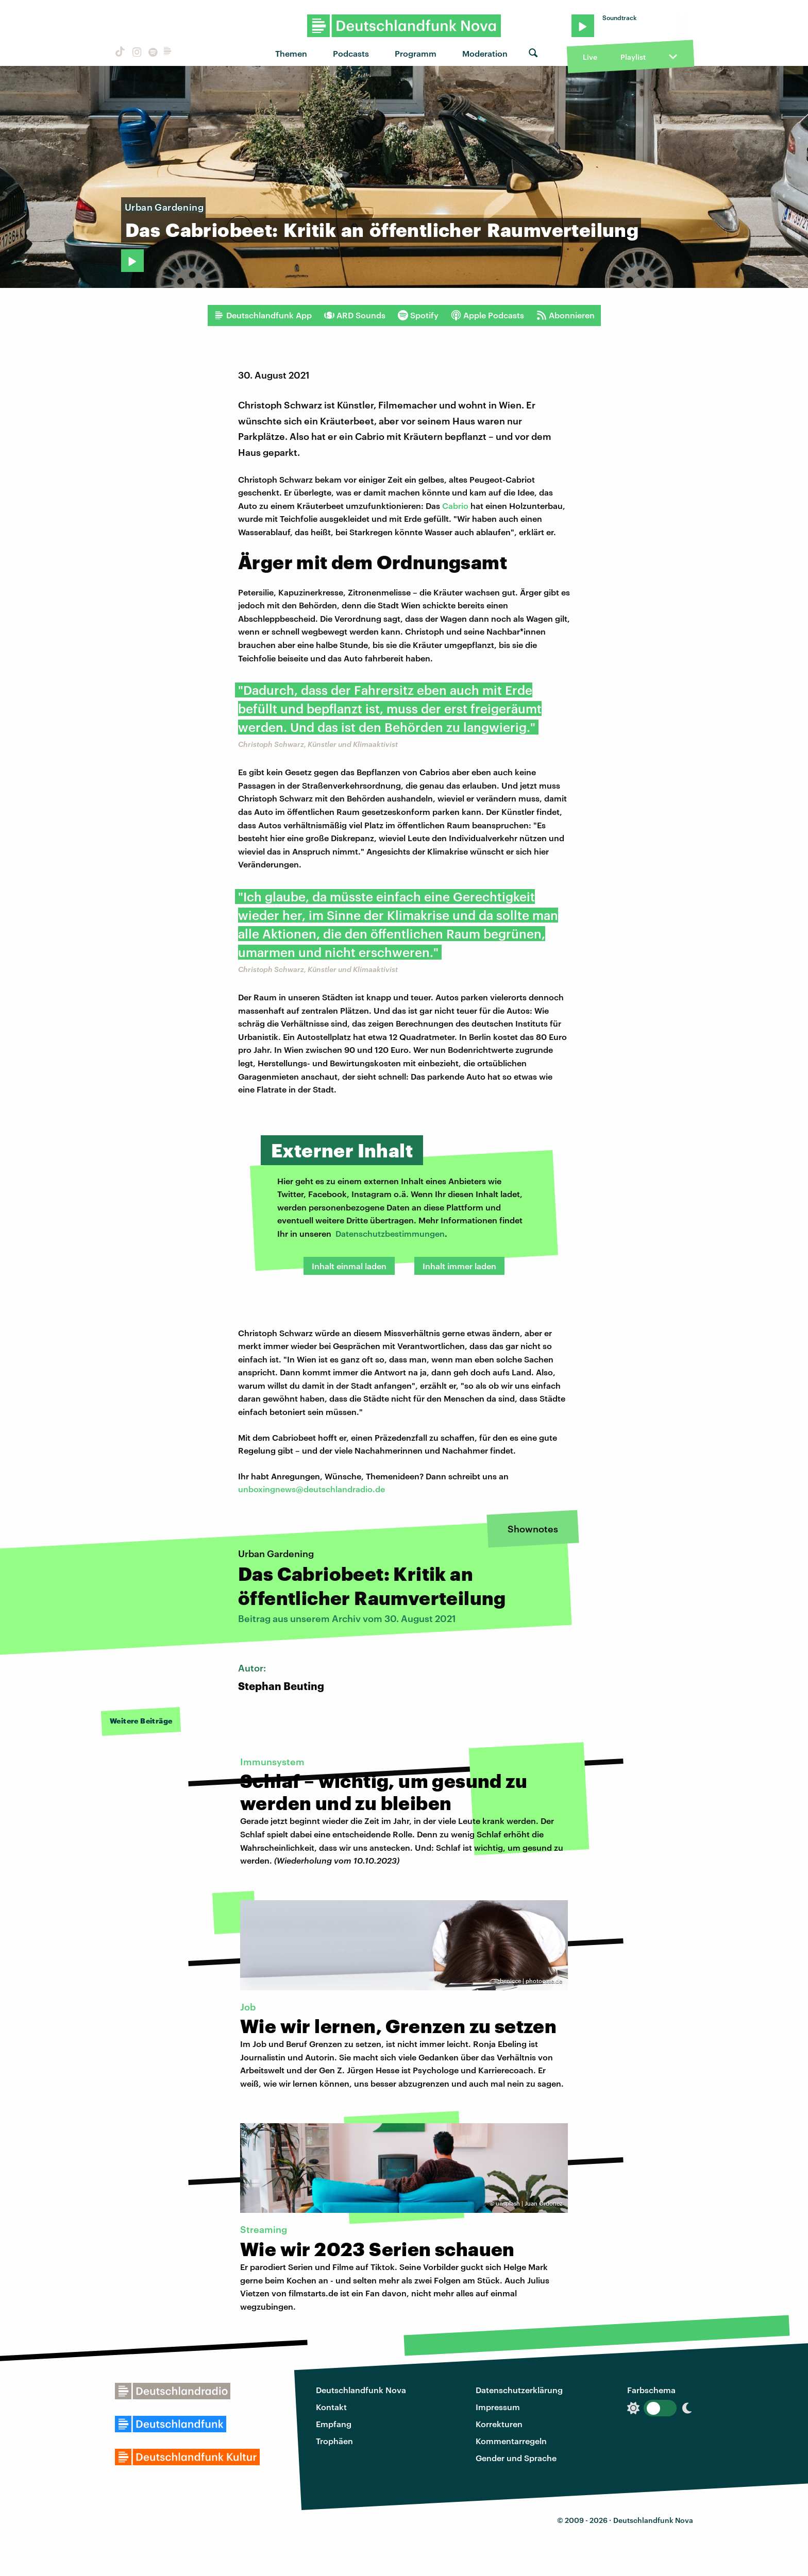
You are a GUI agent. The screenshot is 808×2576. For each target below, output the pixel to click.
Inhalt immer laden (459, 1266)
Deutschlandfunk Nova (361, 2390)
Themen (291, 53)
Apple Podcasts (487, 315)
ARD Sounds (354, 315)
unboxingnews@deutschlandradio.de (311, 1489)
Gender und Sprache (516, 2458)
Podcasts (351, 53)
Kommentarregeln (511, 2441)
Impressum (498, 2407)
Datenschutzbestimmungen (390, 1233)
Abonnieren (565, 315)
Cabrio (456, 505)
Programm (415, 53)
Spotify (418, 315)
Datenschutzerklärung (519, 2390)
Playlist (633, 57)
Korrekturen (499, 2424)
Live (590, 57)
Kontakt (331, 2407)
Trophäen (334, 2441)
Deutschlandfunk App (263, 315)
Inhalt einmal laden (349, 1266)
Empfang (333, 2424)
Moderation (485, 53)
